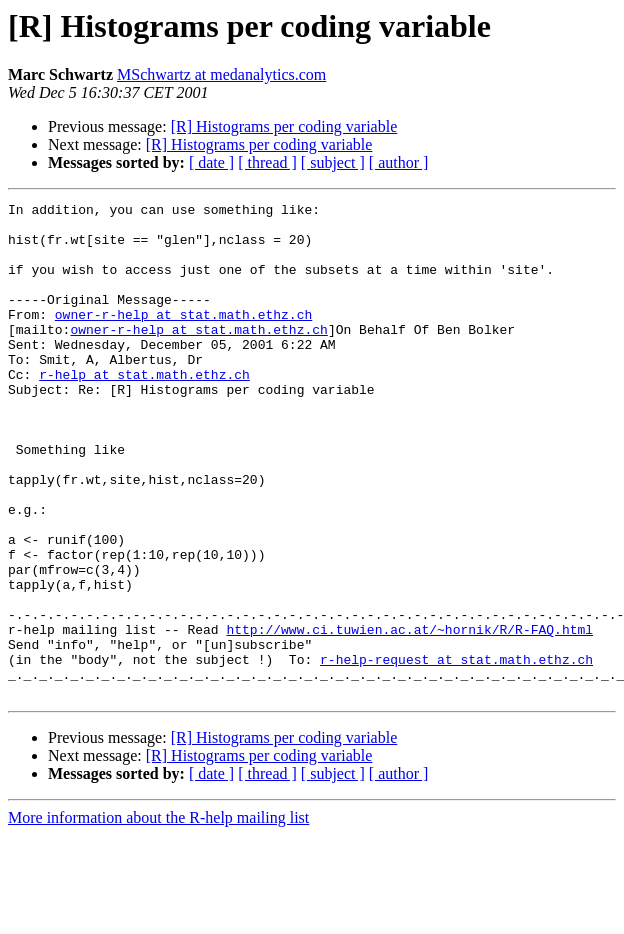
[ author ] (399, 162)
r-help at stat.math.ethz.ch (144, 410)
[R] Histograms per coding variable (284, 126)
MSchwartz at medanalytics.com (221, 74)
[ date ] (211, 162)
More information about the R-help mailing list (158, 916)
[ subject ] (333, 162)
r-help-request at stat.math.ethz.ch (456, 752)
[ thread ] (267, 162)
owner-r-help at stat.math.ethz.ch (183, 338)
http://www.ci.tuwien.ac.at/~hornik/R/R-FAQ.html (409, 716)
